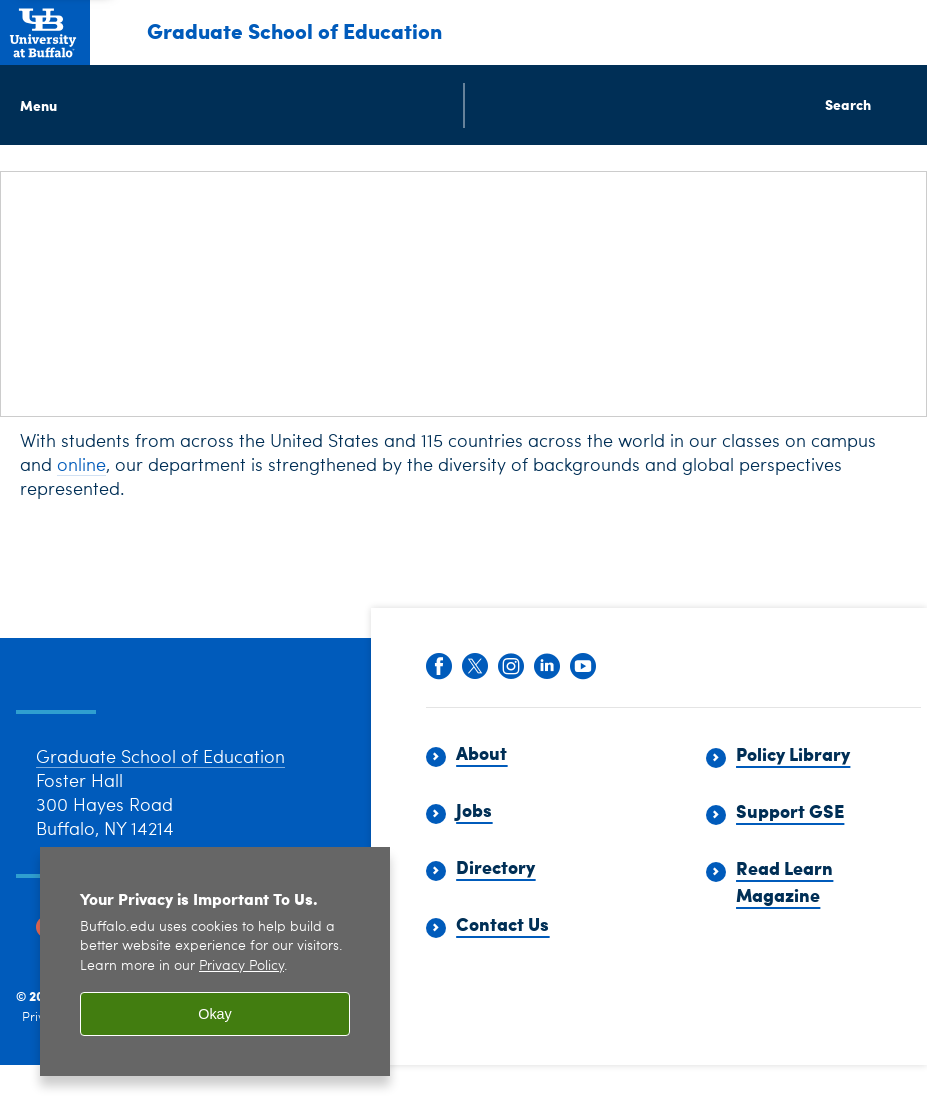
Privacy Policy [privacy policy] (241, 966)
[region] (215, 961)
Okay (215, 1014)
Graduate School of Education (294, 30)
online (81, 466)
